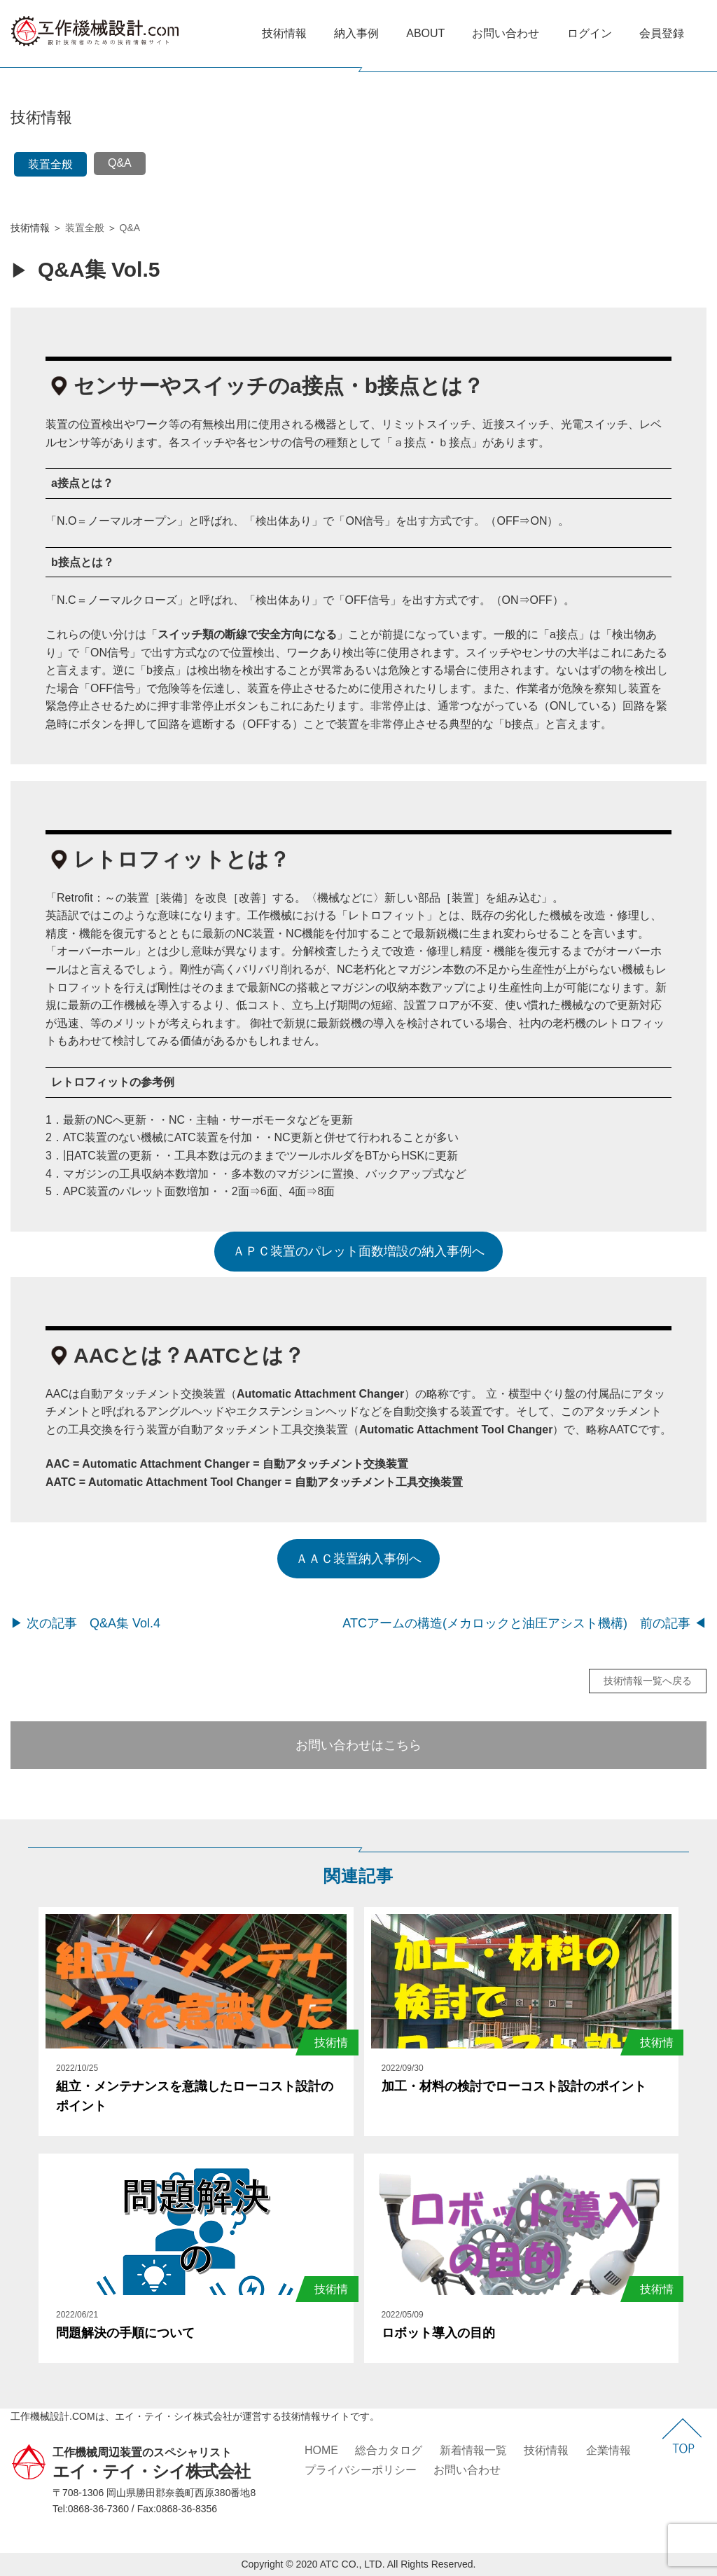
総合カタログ (388, 2450)
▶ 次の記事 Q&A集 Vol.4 (85, 1623)
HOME (321, 2450)
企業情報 (608, 2450)
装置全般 (50, 164)
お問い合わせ (505, 33)
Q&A (120, 163)
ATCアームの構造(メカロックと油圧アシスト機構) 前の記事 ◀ (524, 1623)
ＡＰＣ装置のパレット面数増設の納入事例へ (358, 1251)
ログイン (589, 33)
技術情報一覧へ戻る (648, 1680)
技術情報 (284, 33)
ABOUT (425, 33)
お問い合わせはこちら (358, 1745)
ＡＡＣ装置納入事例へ (358, 1559)
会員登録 (661, 33)
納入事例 (356, 33)
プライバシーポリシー (361, 2470)
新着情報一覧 (473, 2450)
